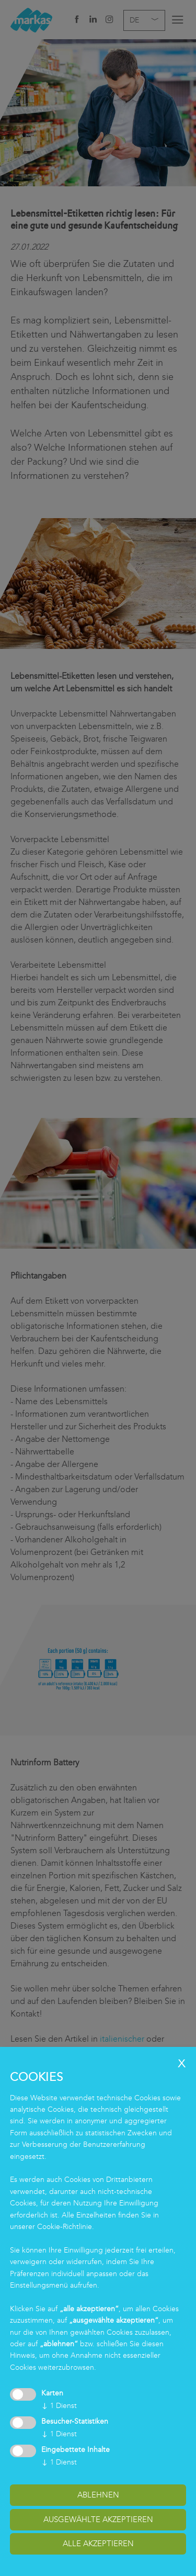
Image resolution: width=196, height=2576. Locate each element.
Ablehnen (98, 2495)
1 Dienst (59, 2405)
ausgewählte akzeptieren (98, 2519)
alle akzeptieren (98, 2543)
